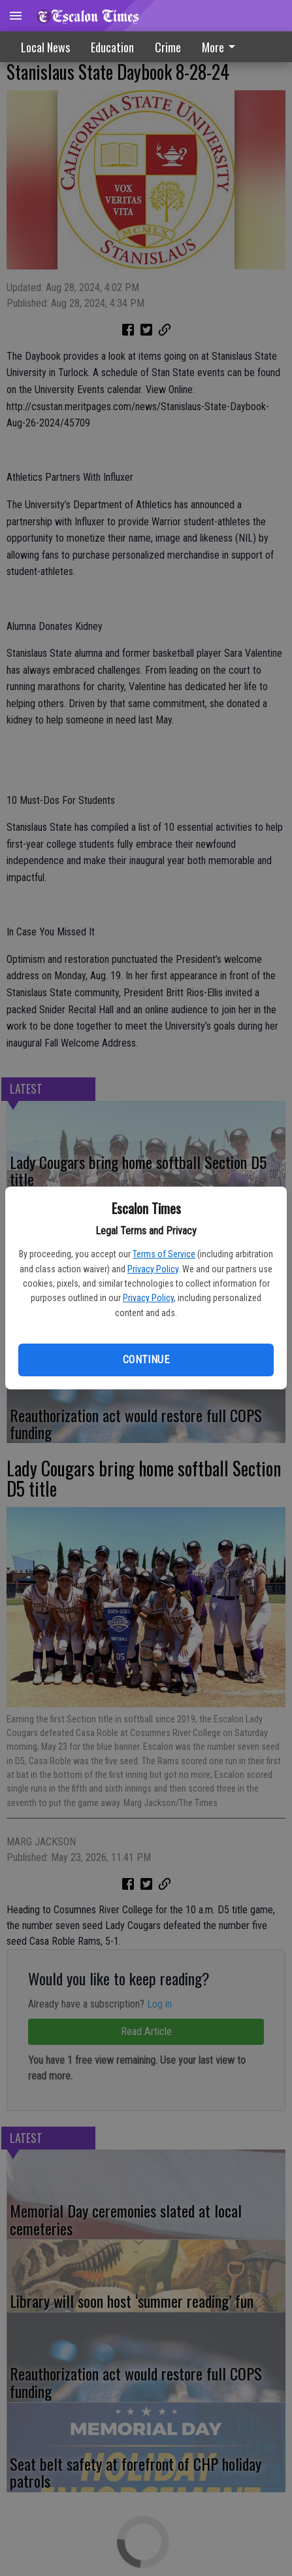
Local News (45, 47)
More (221, 47)
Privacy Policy (152, 1269)
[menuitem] (222, 46)
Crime (168, 47)
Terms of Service (164, 1254)
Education (112, 47)
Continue (146, 1359)
